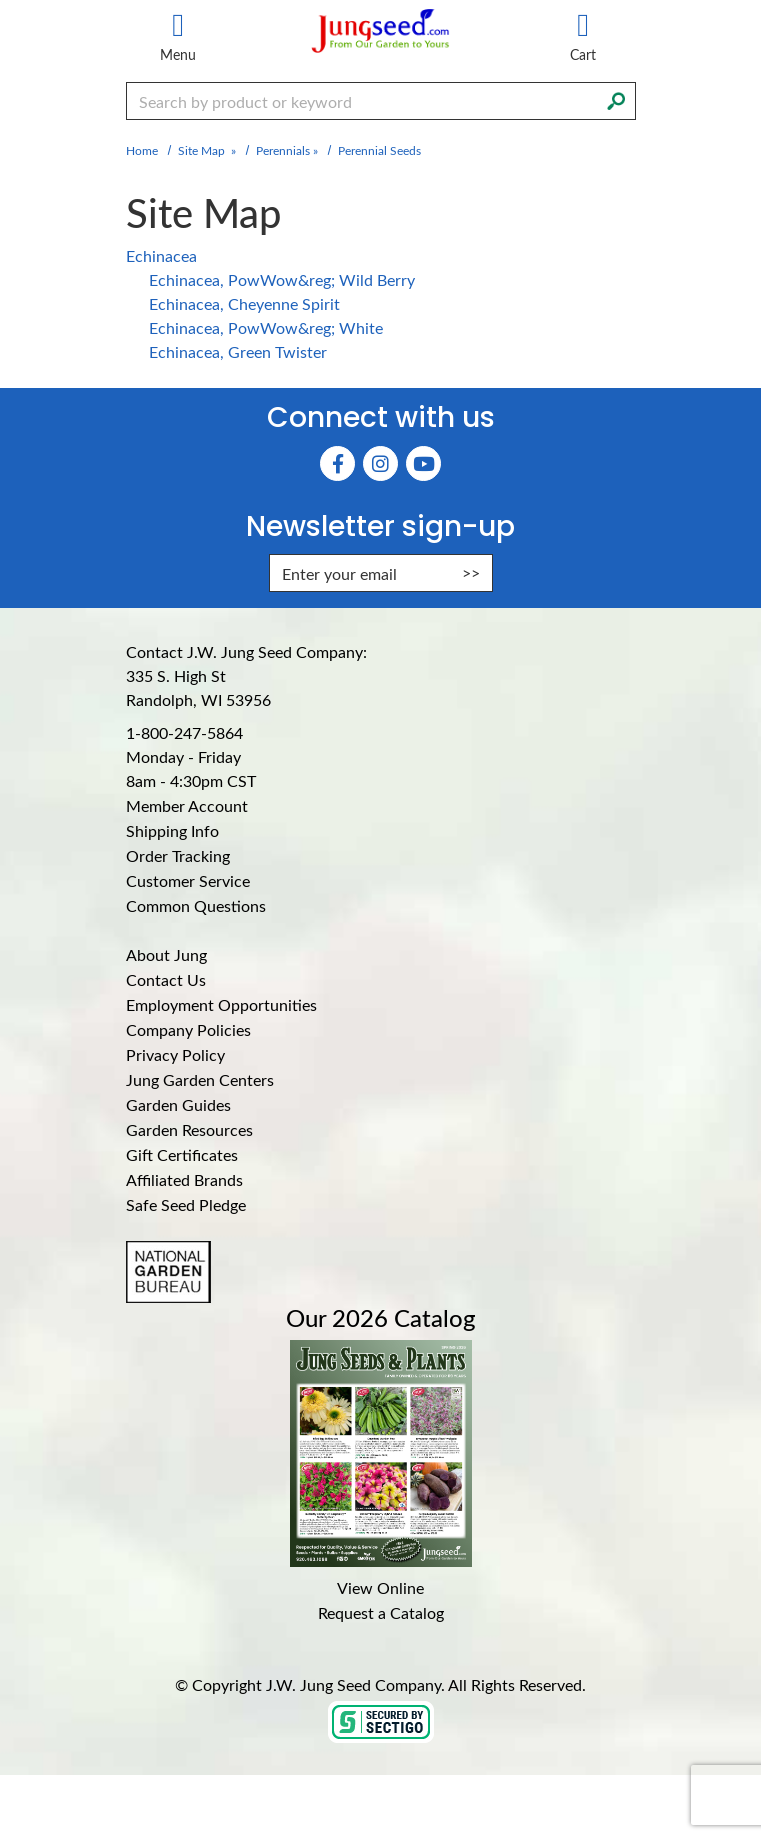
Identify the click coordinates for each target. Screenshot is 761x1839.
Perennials (283, 150)
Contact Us (166, 979)
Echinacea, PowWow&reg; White (266, 327)
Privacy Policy (175, 1054)
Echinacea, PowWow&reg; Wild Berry (282, 279)
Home (142, 150)
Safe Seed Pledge (186, 1204)
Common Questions (196, 905)
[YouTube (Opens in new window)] (423, 463)
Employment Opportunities (221, 1004)
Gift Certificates (182, 1154)
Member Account (187, 805)
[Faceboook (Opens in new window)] (337, 463)
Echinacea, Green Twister (238, 351)
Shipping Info (172, 830)
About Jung (166, 954)
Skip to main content (0, 0)
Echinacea (161, 255)
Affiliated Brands (184, 1179)
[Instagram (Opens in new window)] (380, 463)
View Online (380, 1587)
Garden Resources (189, 1129)
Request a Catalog (381, 1612)
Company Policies (188, 1029)
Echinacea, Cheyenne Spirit (244, 303)
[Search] (616, 99)
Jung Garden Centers (200, 1079)
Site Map (201, 150)
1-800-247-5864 (184, 732)
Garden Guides (178, 1104)
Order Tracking (178, 855)
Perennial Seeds (379, 150)
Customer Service (188, 880)
